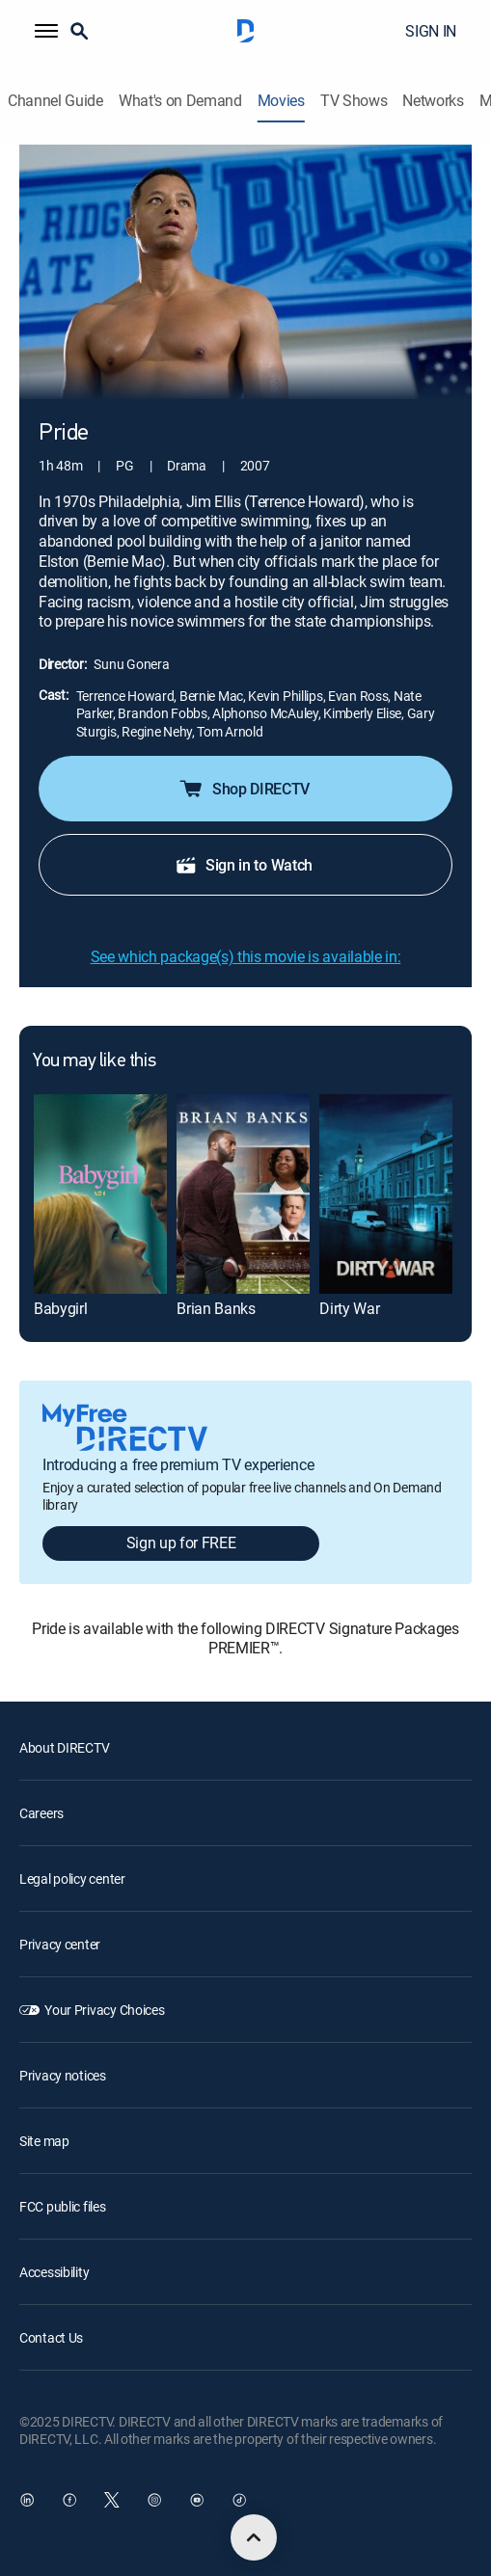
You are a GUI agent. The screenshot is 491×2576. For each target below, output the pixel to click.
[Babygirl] (100, 1193)
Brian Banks (216, 1308)
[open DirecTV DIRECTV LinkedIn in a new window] (27, 2500)
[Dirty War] (385, 1193)
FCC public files (62, 2206)
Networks (432, 101)
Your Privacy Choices (104, 2009)
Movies (281, 101)
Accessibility (54, 2272)
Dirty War (349, 1308)
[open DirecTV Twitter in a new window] (112, 2500)
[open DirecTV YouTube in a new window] (197, 2500)
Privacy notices (62, 2075)
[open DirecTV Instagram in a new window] (154, 2500)
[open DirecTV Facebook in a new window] (69, 2500)
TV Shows (353, 101)
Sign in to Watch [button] (244, 864)
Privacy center (59, 1944)
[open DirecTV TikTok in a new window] (239, 2500)
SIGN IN (430, 30)
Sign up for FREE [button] (181, 1542)
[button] (46, 30)
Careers (41, 1813)
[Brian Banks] (243, 1193)
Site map (44, 2141)
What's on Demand (180, 101)
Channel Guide (55, 101)
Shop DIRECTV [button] (243, 788)
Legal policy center (72, 1878)
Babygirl (60, 1308)
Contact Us (51, 2337)
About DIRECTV (64, 1747)
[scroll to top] (254, 2537)
